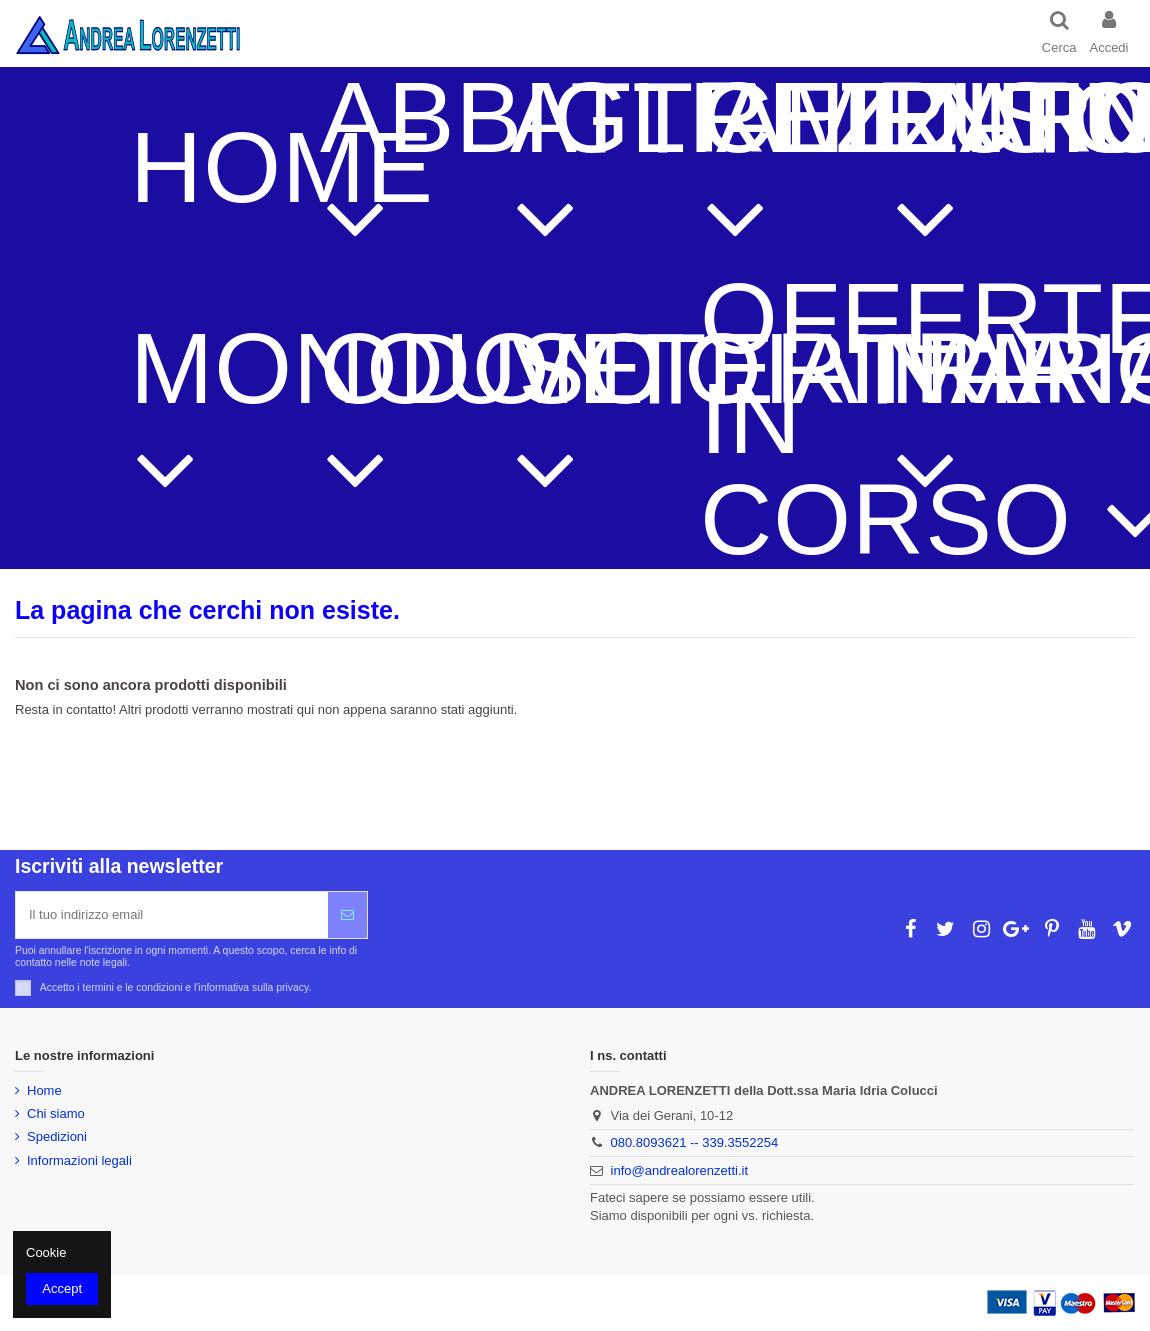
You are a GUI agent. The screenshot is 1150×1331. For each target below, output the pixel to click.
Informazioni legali (79, 1160)
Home (44, 1090)
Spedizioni (57, 1136)
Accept (62, 1288)
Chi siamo (56, 1113)
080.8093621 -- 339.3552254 (695, 1142)
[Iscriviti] (347, 915)
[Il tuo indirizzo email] (172, 915)
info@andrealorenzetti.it (680, 1170)
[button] (385, 167)
